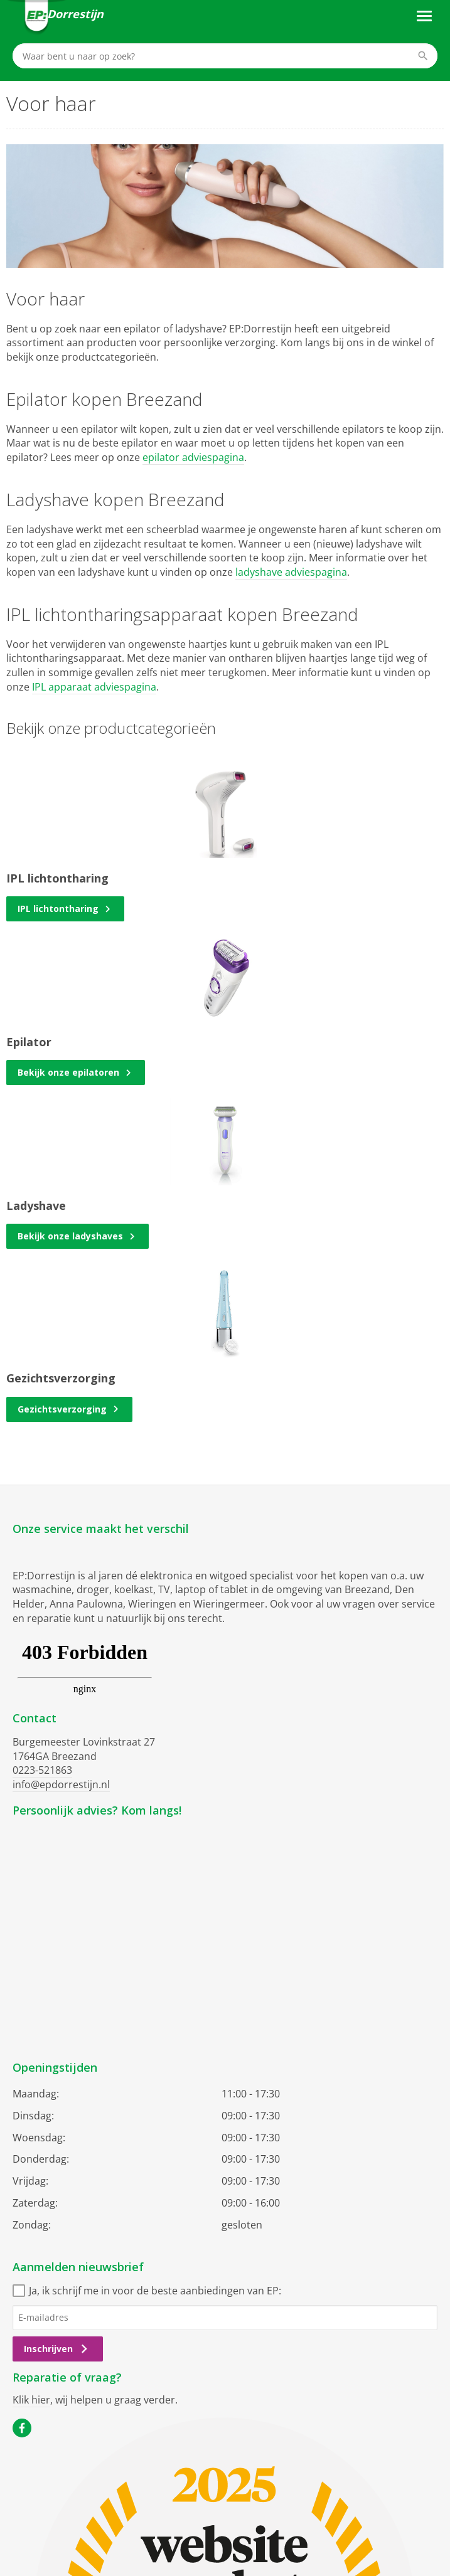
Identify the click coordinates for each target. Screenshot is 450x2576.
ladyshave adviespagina (291, 572)
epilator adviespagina (193, 457)
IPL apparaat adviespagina (94, 687)
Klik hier (31, 2400)
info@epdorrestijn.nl (61, 1784)
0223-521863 (42, 1770)
